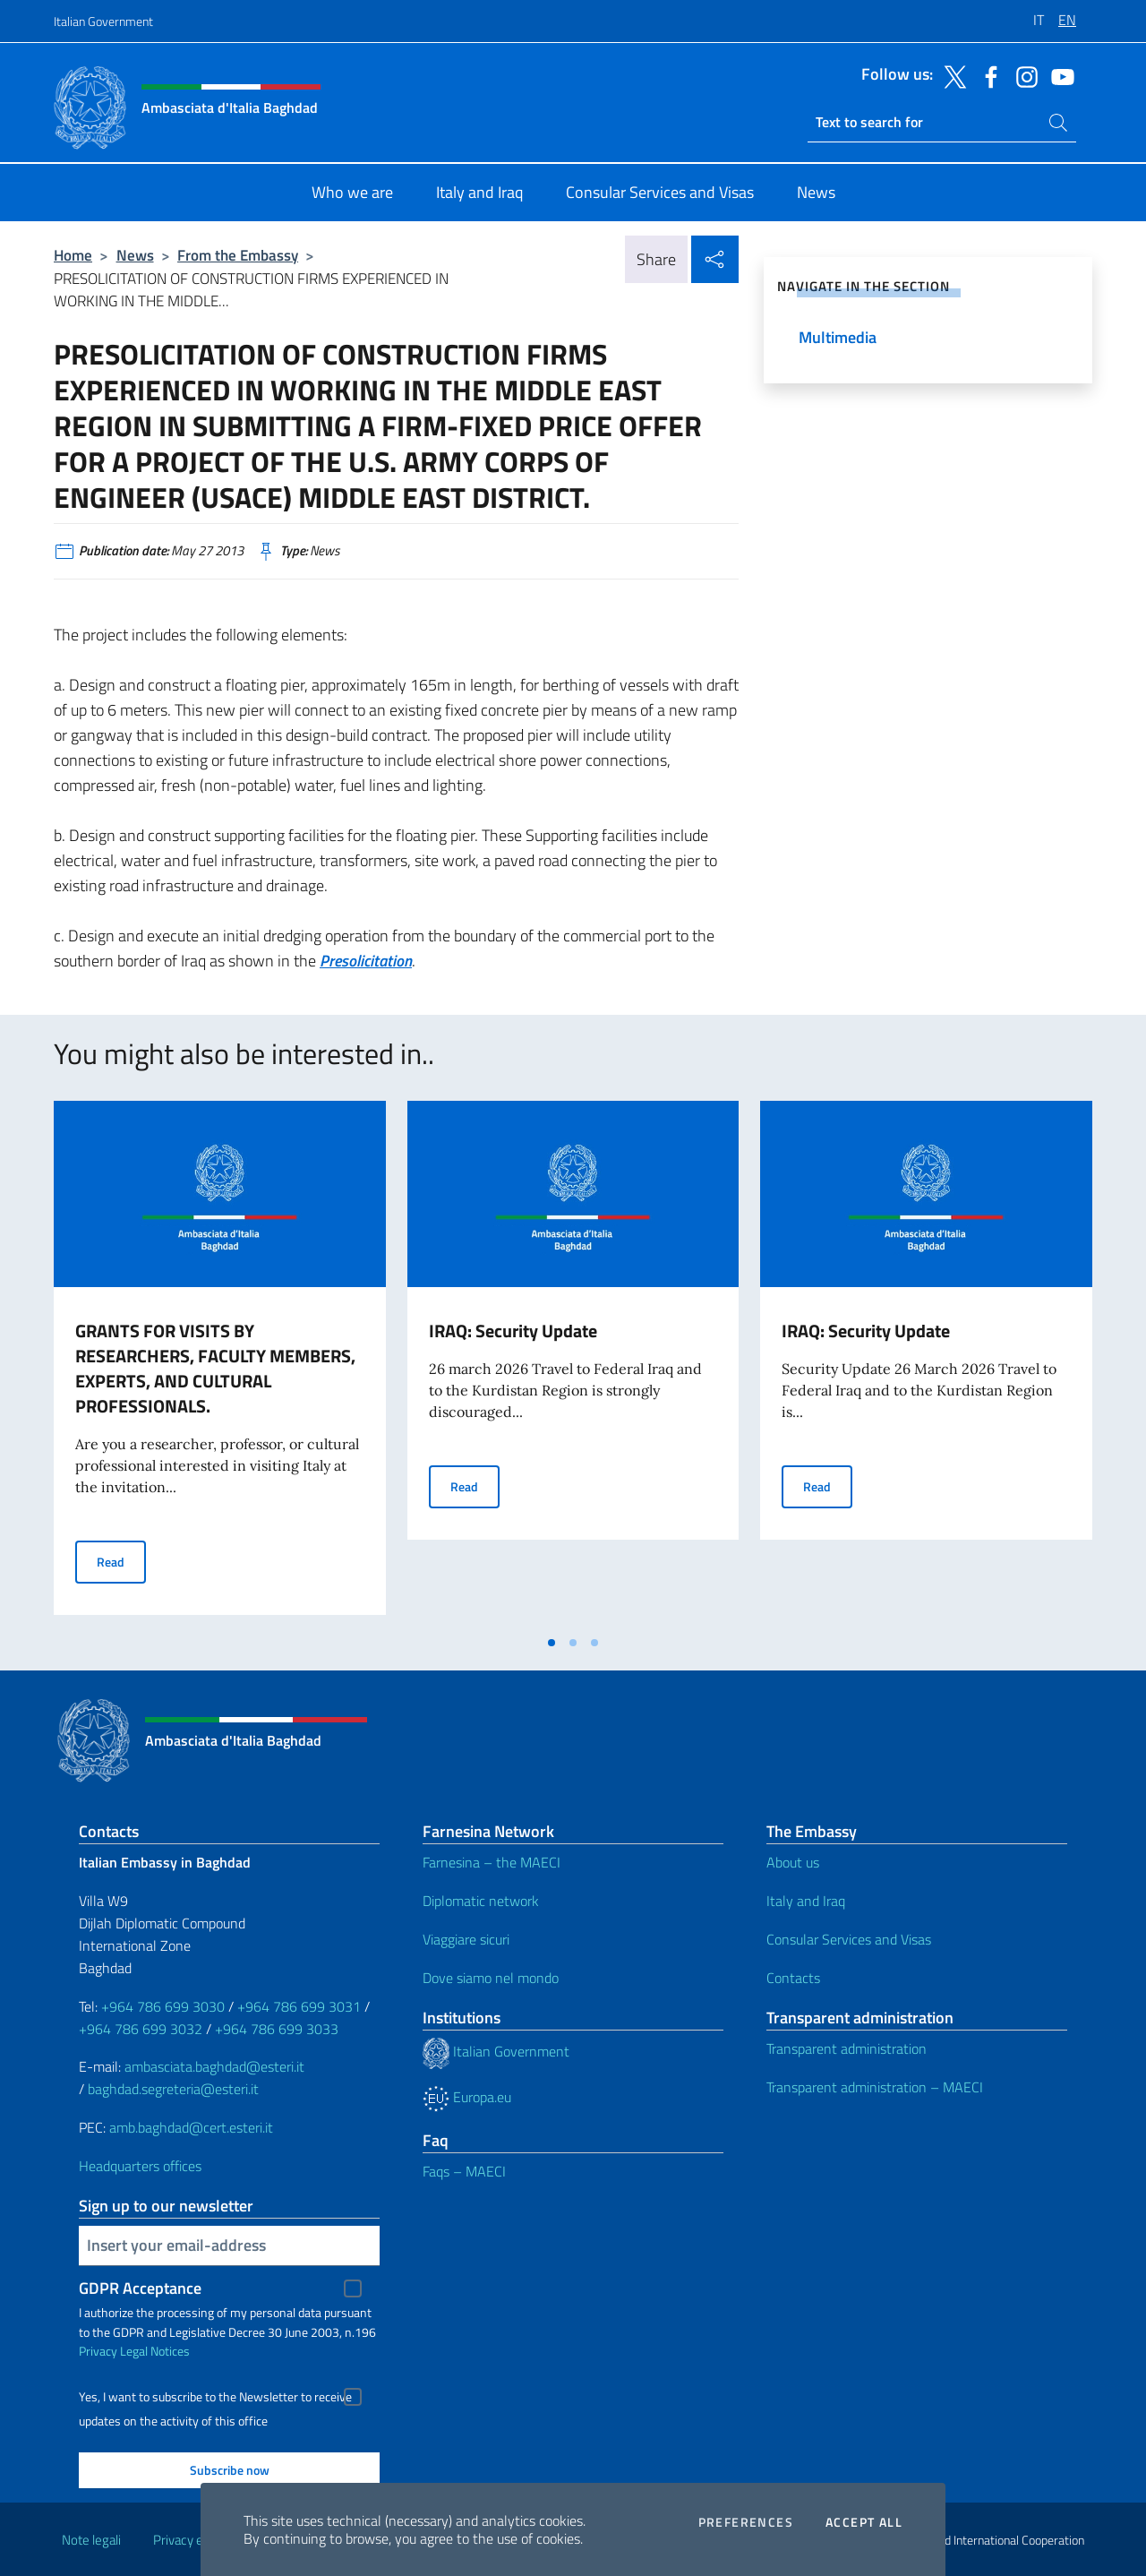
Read (121, 1560)
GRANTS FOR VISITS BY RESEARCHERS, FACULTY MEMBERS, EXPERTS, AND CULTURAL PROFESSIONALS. (215, 1368)
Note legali (91, 2539)
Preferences (745, 2522)
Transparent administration (846, 2048)
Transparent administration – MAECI (874, 2087)
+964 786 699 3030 (163, 2006)
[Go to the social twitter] (951, 75)
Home (73, 255)
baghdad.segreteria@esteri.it (173, 2088)
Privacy (98, 2350)
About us (792, 1862)
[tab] (551, 1642)
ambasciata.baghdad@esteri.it (214, 2066)
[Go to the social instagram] (1022, 75)
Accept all (863, 2522)
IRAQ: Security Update (513, 1330)
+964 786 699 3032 (140, 2028)
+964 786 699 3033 (276, 2028)
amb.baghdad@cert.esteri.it (191, 2127)
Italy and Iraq (805, 1900)
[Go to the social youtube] (1058, 75)
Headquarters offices (140, 2166)
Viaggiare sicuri (466, 1939)
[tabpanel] (220, 1363)
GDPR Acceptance (140, 2288)
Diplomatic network (481, 1900)
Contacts (793, 1977)
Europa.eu (467, 2097)
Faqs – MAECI (464, 2171)
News (135, 255)
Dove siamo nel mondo (491, 1977)
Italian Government (103, 21)
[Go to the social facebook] (987, 75)
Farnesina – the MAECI (491, 1862)
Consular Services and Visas (848, 1939)
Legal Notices (155, 2350)
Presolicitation (366, 961)
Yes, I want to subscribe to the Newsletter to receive (215, 2397)
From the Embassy (237, 255)
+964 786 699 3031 (299, 2006)
